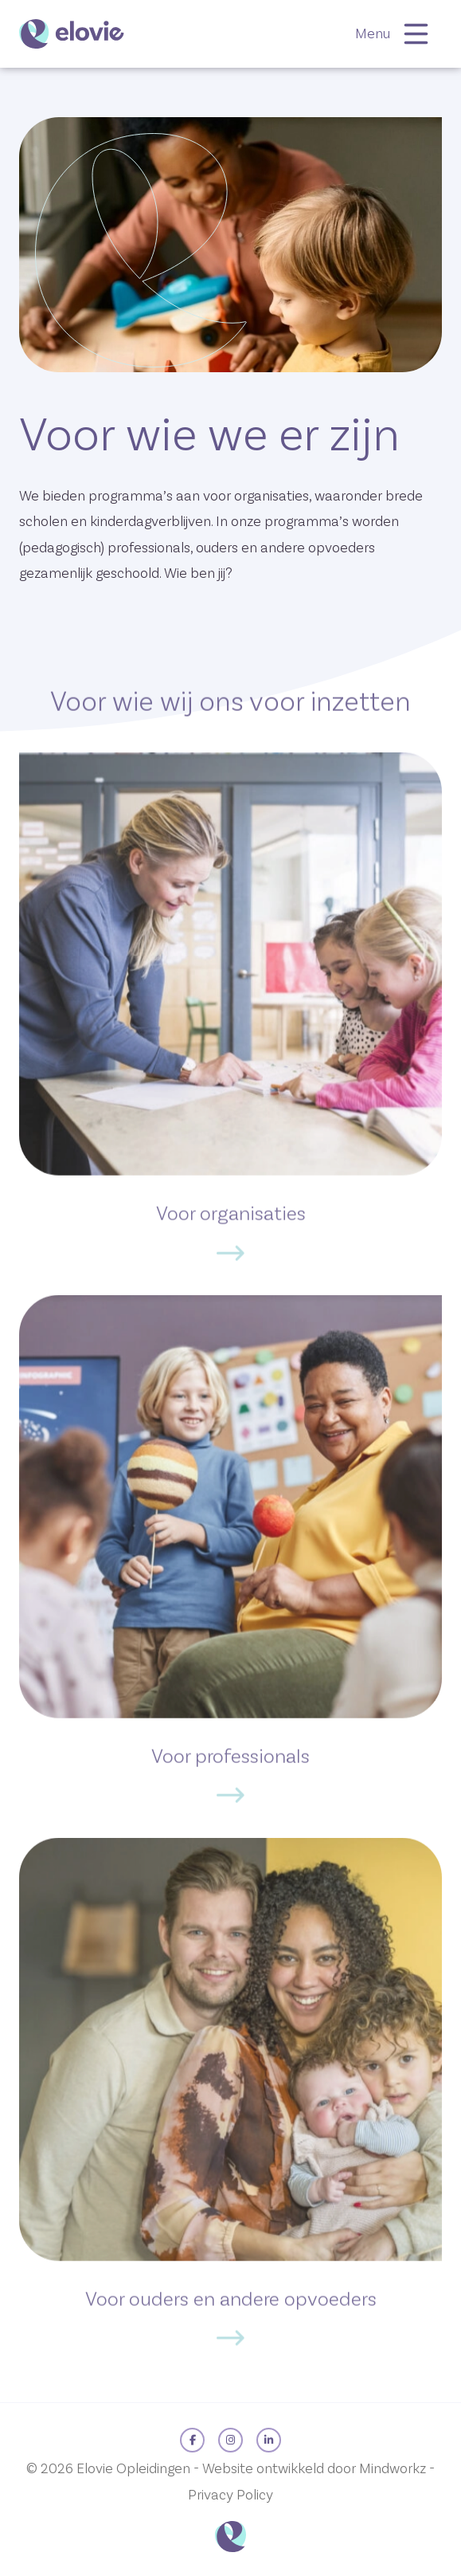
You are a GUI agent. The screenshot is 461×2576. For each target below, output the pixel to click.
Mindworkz (392, 2469)
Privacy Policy (230, 2495)
